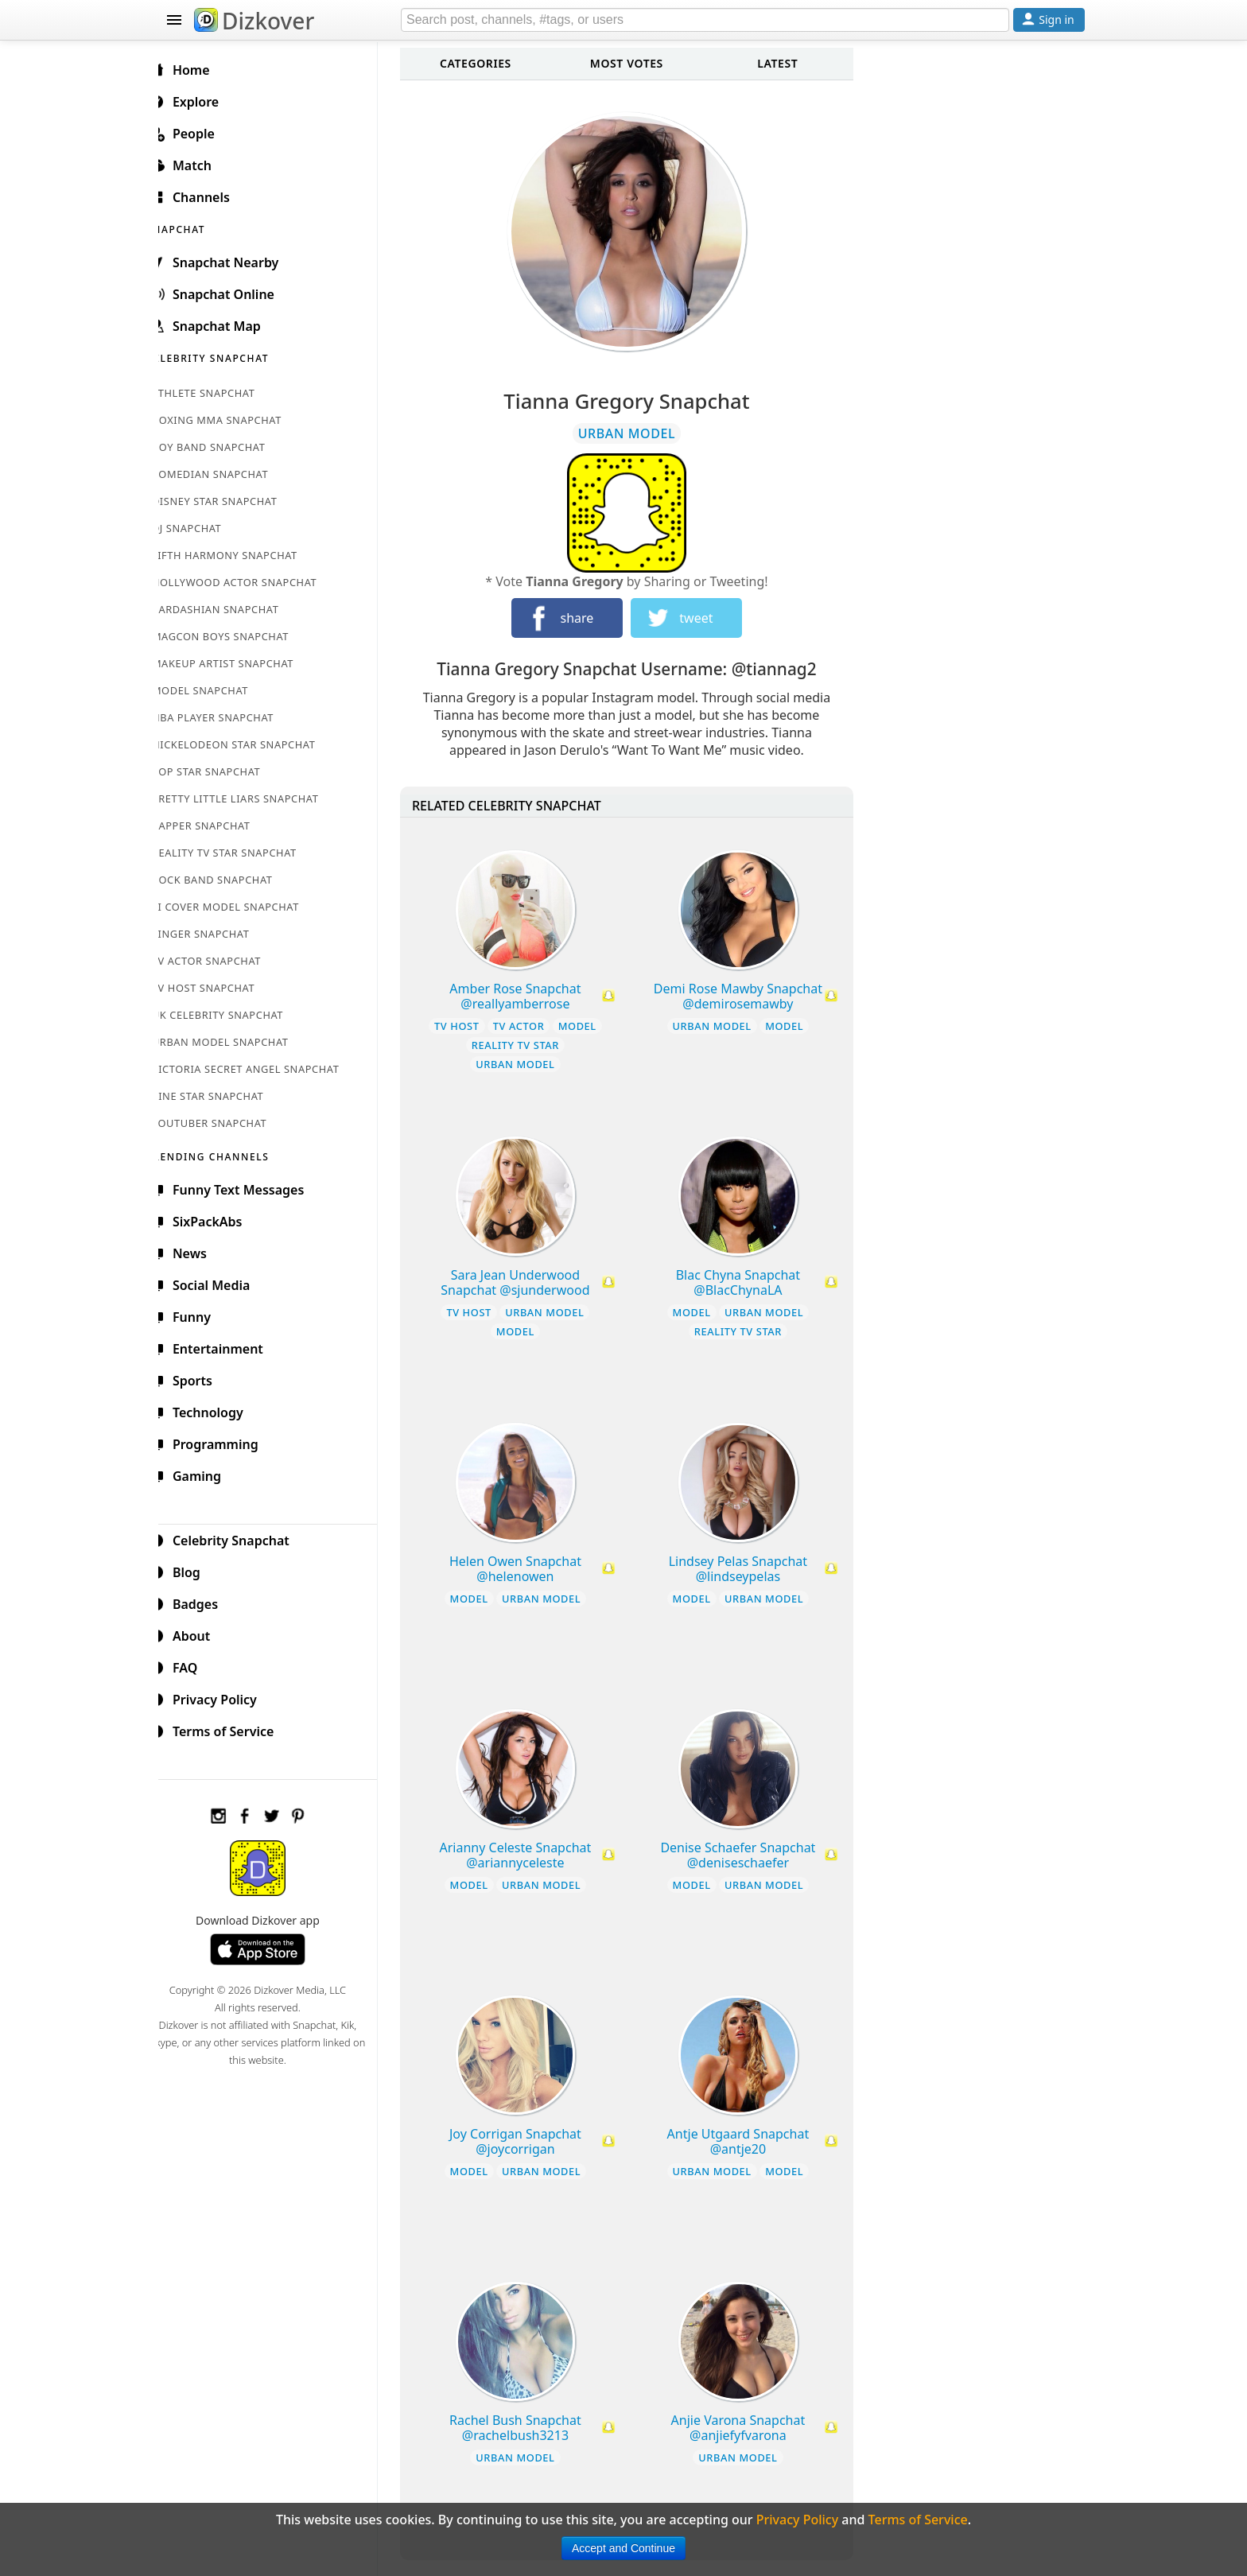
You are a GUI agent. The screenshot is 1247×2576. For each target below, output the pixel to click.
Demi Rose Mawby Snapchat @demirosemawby (744, 996)
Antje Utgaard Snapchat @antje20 (745, 2141)
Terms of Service (231, 1729)
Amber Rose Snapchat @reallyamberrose (526, 996)
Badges (203, 1601)
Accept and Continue (623, 2548)
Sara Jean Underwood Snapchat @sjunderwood (526, 1282)
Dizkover (254, 21)
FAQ (193, 1665)
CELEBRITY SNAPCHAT (227, 356)
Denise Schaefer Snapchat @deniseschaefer (744, 1855)
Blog (194, 1570)
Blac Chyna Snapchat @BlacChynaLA (744, 1282)
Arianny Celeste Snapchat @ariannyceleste (526, 1855)
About (199, 1633)
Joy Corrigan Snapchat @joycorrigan (526, 2141)
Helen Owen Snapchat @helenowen (526, 1568)
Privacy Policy (223, 1697)
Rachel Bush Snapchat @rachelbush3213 (526, 2427)
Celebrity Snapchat (239, 1538)
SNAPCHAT (195, 227)
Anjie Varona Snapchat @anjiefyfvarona (745, 2427)
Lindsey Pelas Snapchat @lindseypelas (744, 1568)
